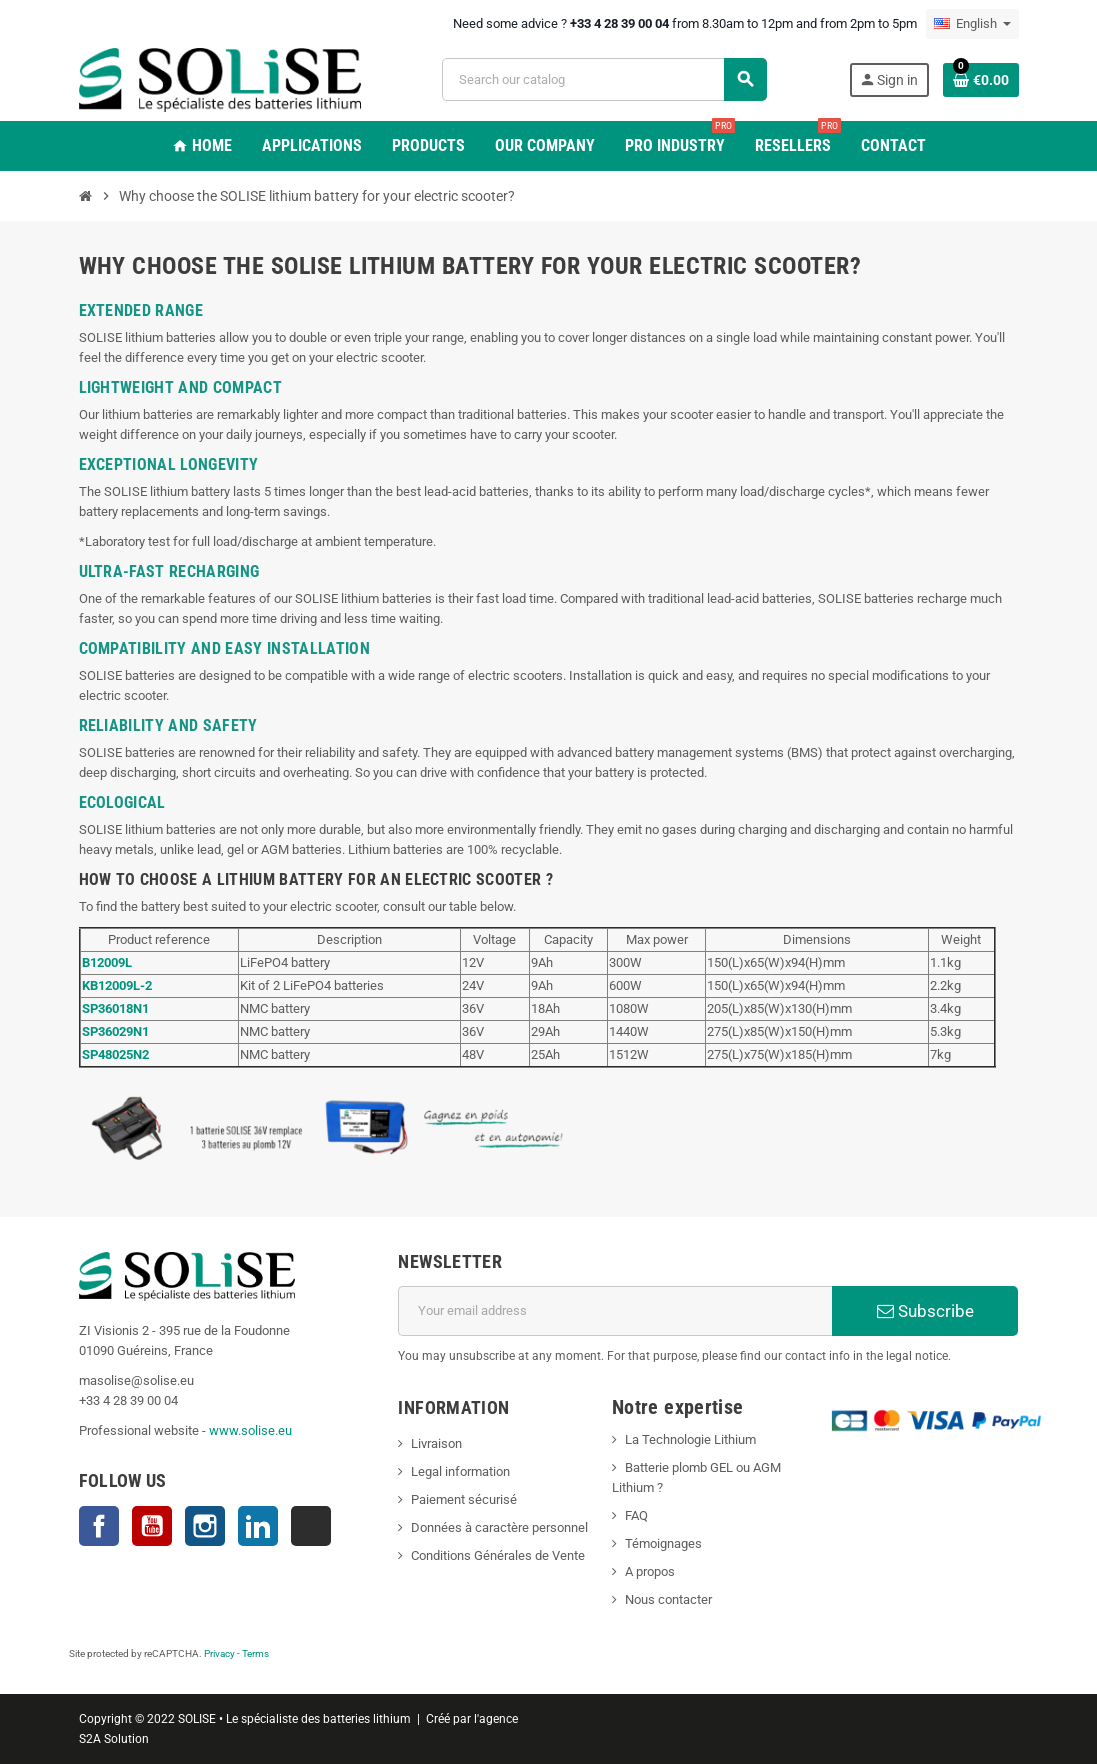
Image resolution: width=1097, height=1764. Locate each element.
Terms (255, 1653)
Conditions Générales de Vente (498, 1555)
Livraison (436, 1443)
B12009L (107, 962)
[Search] (604, 79)
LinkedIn (258, 1526)
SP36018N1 (115, 1008)
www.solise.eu (250, 1430)
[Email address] (615, 1311)
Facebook (99, 1526)
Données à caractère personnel (499, 1527)
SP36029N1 (115, 1031)
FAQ (636, 1515)
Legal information (460, 1471)
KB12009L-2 (117, 985)
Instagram (205, 1526)
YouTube (152, 1526)
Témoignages (663, 1543)
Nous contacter (668, 1599)
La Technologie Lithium (690, 1439)
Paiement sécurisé (464, 1499)
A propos (650, 1571)
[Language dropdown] (972, 24)
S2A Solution (114, 1739)
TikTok (311, 1526)
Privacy (219, 1653)
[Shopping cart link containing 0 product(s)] (981, 80)
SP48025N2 (115, 1054)
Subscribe (925, 1311)
